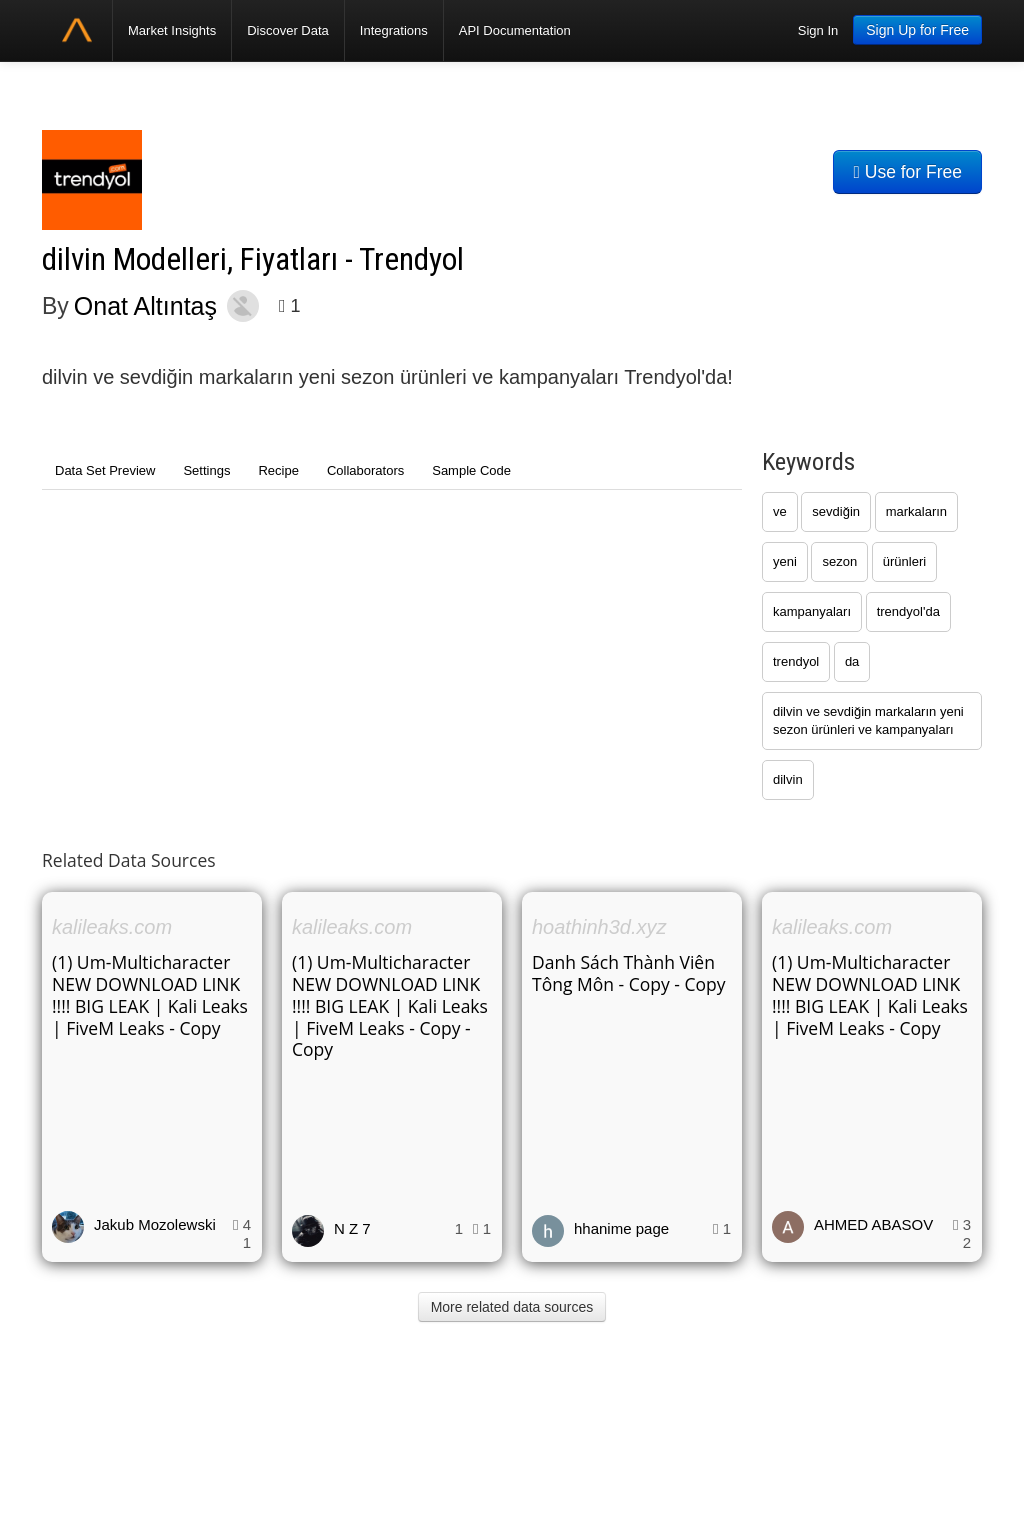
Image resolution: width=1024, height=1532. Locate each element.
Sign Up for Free (917, 30)
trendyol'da (908, 611)
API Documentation (515, 30)
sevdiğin (836, 511)
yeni (785, 561)
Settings (206, 470)
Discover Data (288, 30)
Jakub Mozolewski (155, 1224)
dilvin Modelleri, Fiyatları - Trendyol (253, 259)
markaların (916, 511)
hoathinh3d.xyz (599, 927)
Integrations (394, 30)
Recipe (278, 470)
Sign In (818, 30)
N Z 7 (352, 1228)
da (852, 661)
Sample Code (471, 470)
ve (780, 511)
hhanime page (621, 1228)
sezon (839, 561)
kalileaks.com (112, 927)
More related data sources (512, 1307)
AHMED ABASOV (873, 1224)
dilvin (788, 779)
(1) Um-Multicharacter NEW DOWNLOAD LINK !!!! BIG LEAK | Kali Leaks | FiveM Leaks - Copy (150, 995)
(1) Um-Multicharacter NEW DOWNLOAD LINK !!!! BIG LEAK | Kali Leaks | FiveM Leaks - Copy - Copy (390, 1006)
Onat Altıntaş (145, 306)
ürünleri (904, 561)
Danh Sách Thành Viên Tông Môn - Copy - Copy (628, 973)
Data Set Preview (105, 470)
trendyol (796, 661)
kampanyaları (812, 611)
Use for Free (907, 172)
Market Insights (172, 30)
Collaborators (365, 470)
